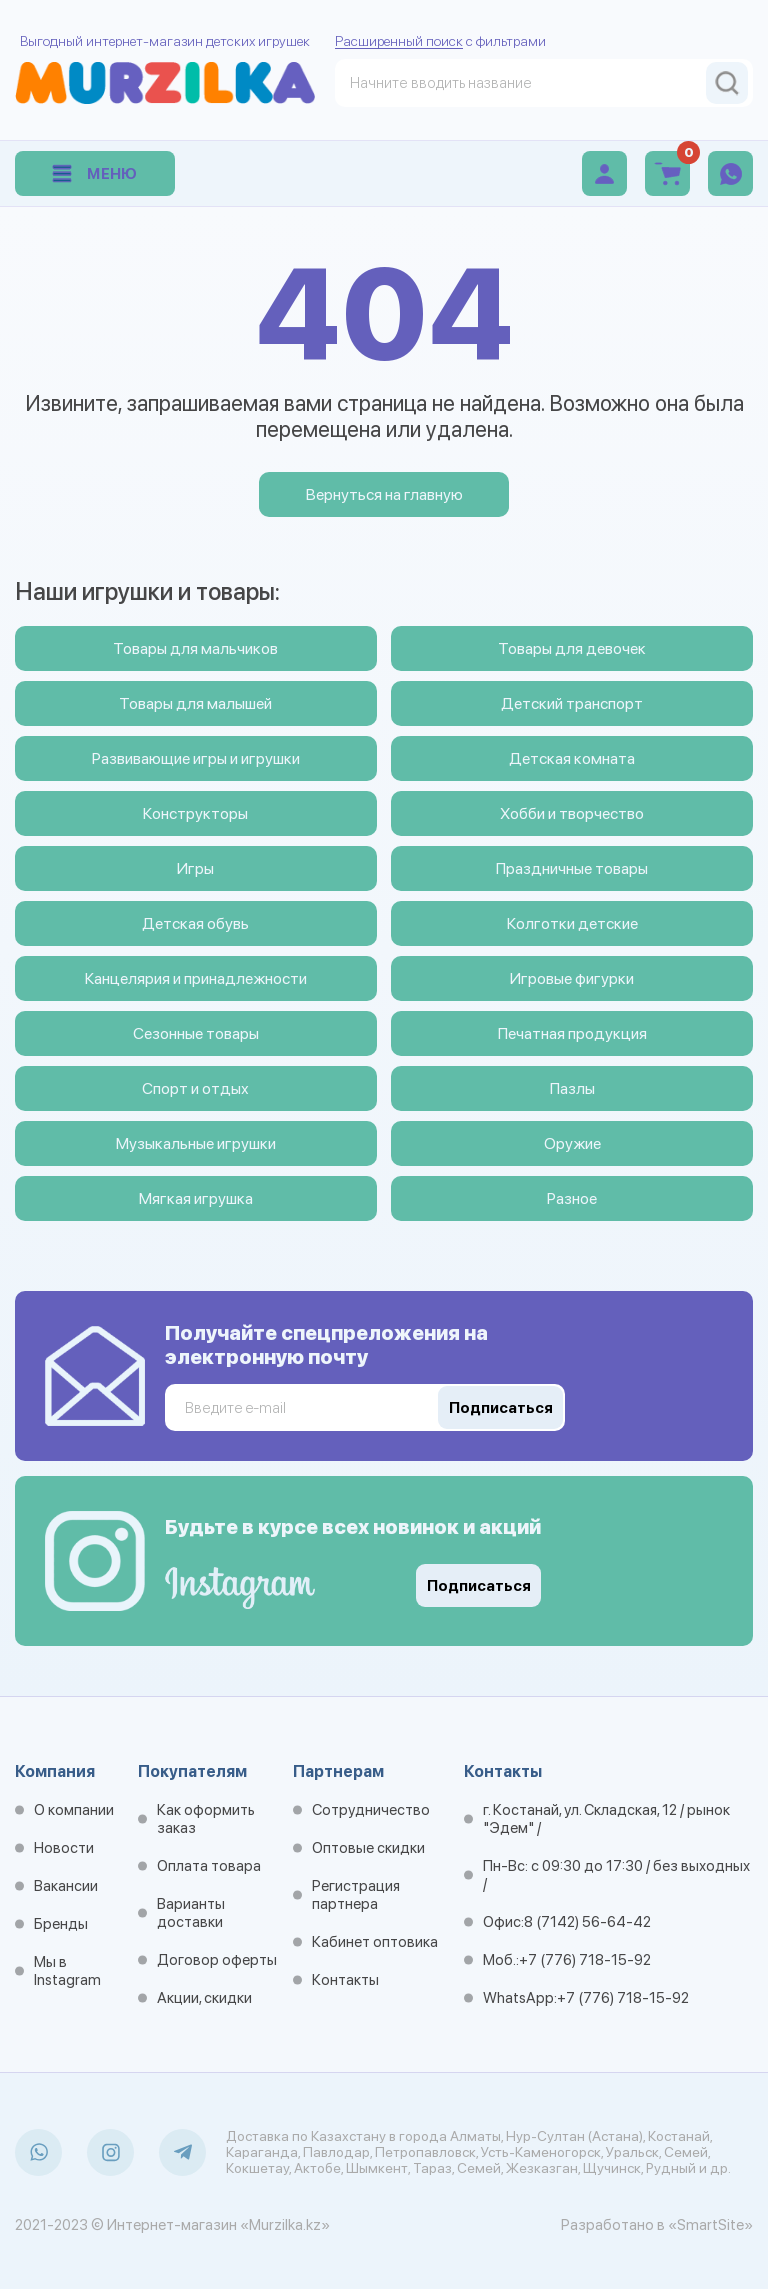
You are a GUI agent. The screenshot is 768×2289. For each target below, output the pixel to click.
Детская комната (572, 758)
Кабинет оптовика (375, 1942)
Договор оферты (217, 1960)
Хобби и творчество (572, 813)
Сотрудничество (371, 1810)
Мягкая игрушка (196, 1198)
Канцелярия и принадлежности (196, 978)
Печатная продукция (572, 1033)
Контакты (345, 1980)
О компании (74, 1810)
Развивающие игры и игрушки (196, 758)
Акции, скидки (204, 1998)
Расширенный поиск (399, 41)
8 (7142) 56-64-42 (587, 1922)
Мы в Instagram (67, 1971)
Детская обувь (195, 923)
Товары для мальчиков (195, 648)
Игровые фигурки (572, 978)
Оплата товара (209, 1866)
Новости (64, 1848)
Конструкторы (195, 813)
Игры (195, 868)
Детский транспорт (572, 703)
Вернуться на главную (384, 494)
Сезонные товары (196, 1033)
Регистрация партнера (356, 1895)
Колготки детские (572, 923)
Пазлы (572, 1088)
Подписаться (479, 1586)
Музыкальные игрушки (196, 1143)
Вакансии (66, 1886)
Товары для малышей (195, 703)
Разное (572, 1198)
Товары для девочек (572, 648)
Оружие (572, 1143)
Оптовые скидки (368, 1848)
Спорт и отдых (195, 1088)
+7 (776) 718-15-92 (585, 1960)
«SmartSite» (710, 2225)
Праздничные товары (572, 868)
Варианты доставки (191, 1913)
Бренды (61, 1924)
